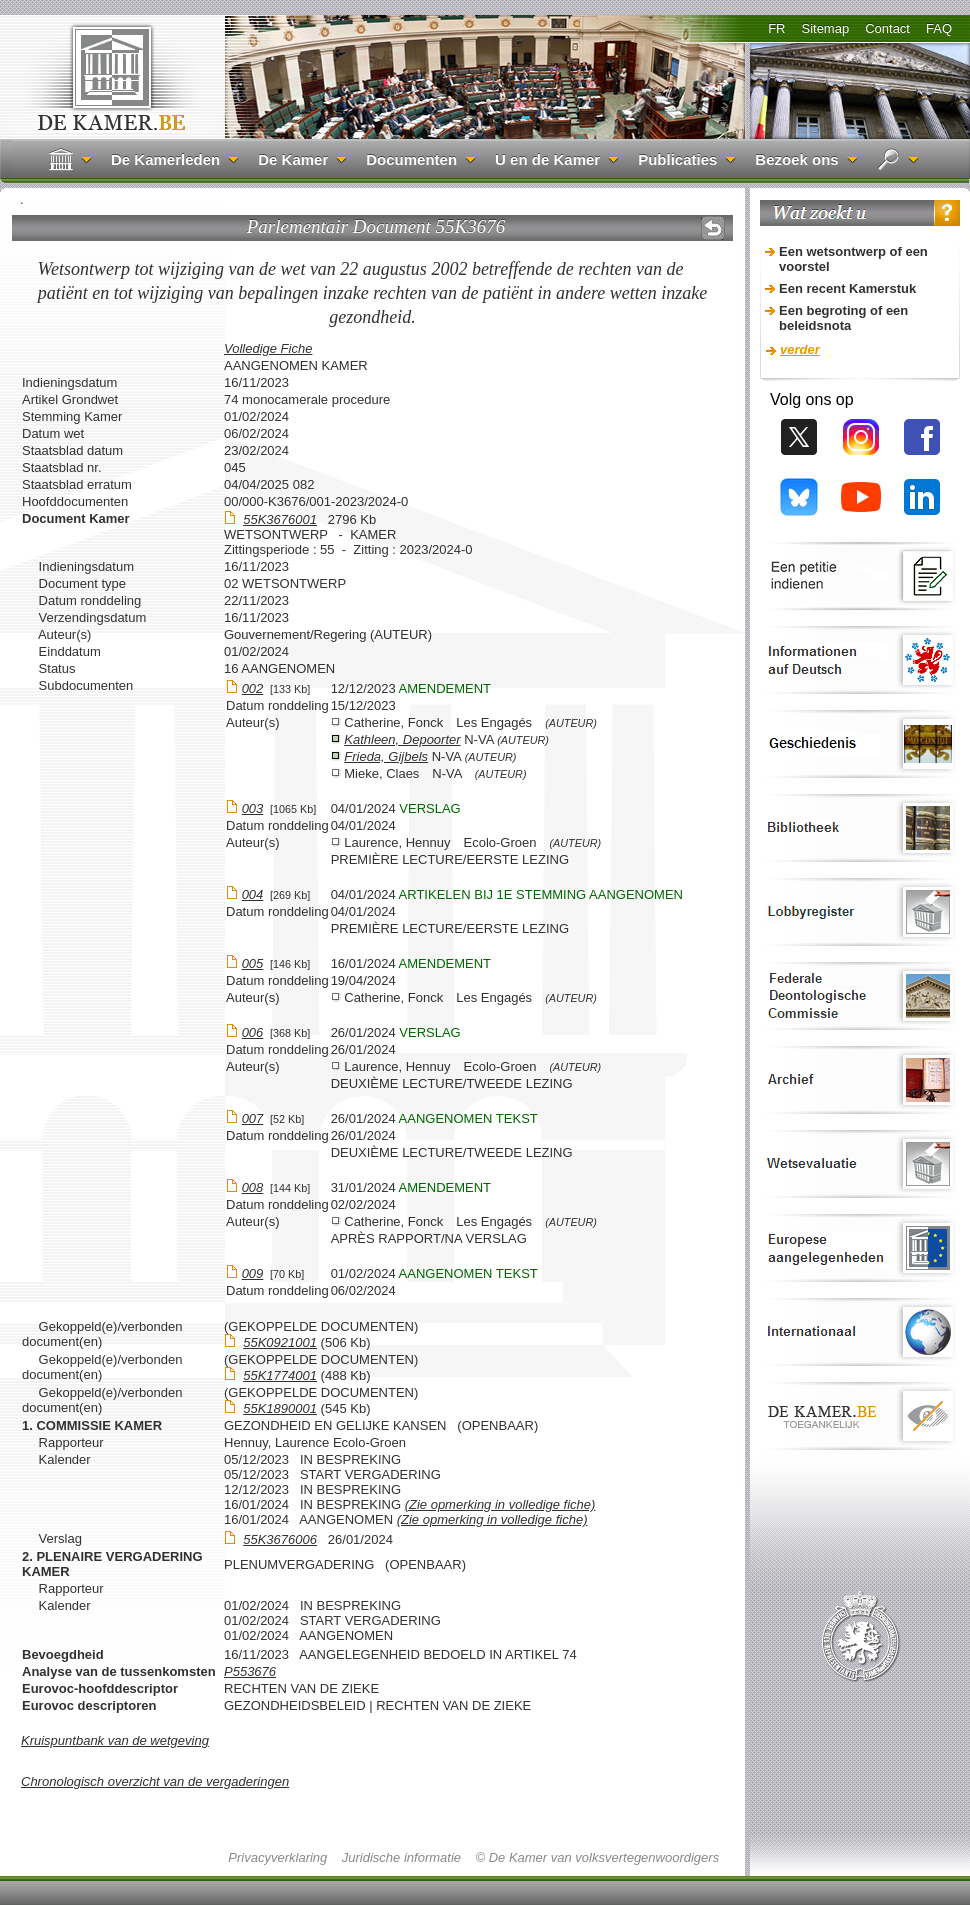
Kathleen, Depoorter (402, 739)
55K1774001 (280, 1375)
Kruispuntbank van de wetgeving (115, 1740)
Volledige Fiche (268, 348)
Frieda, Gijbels (386, 756)
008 (253, 1187)
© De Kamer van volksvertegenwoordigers (597, 1857)
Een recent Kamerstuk (847, 288)
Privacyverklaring (277, 1857)
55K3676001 (280, 519)
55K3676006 (280, 1539)
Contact (887, 28)
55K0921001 (280, 1342)
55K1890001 (280, 1408)
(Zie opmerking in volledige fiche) (500, 1504)
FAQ (939, 28)
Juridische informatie (401, 1857)
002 (253, 688)
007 (253, 1118)
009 (253, 1273)
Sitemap (825, 28)
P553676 (250, 1671)
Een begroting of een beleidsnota (843, 318)
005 (253, 963)
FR (776, 28)
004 (253, 894)
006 (253, 1032)
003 (253, 808)
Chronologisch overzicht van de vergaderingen (155, 1781)
